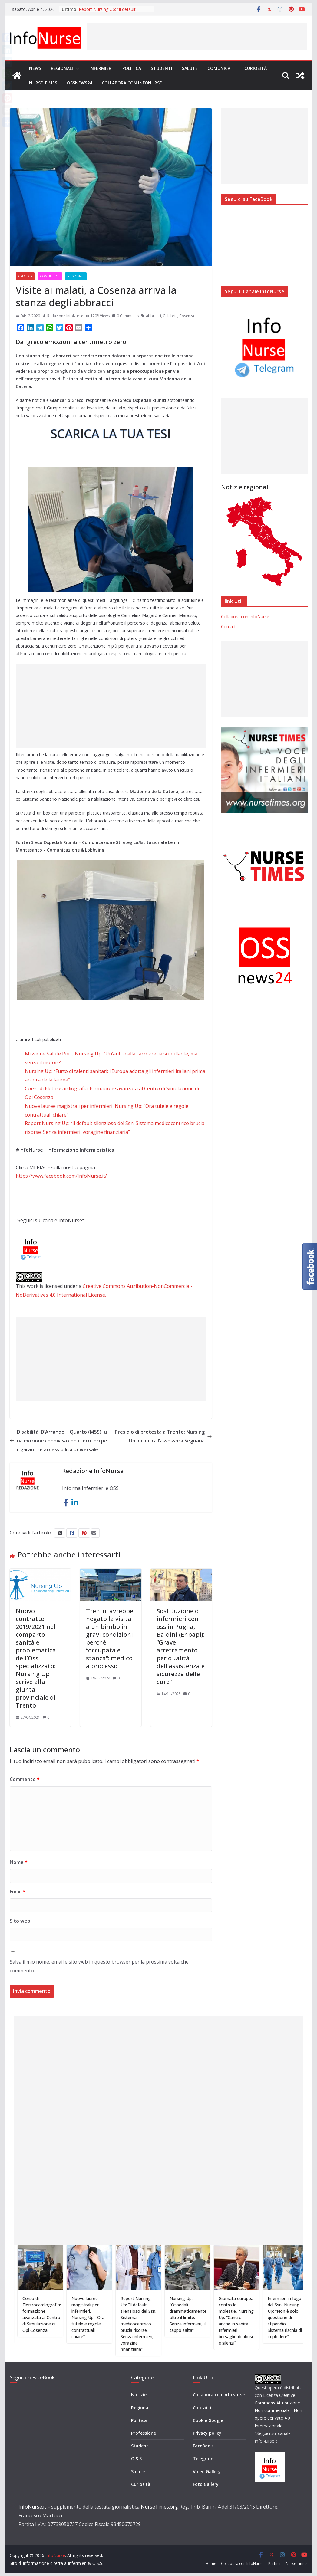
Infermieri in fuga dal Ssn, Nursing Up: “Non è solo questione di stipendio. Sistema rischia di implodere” (293, 2317)
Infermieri (101, 68)
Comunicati (221, 68)
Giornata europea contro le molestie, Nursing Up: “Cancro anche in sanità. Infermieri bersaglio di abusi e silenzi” (244, 2320)
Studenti (161, 68)
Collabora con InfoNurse (132, 83)
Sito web (20, 1921)
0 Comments (125, 315)
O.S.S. (137, 2458)
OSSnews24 (79, 83)
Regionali (62, 68)
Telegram (203, 2458)
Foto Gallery (206, 2484)
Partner (274, 2563)
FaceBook (203, 2446)
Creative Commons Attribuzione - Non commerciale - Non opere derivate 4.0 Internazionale (279, 2410)
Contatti (229, 626)
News (35, 68)
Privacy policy (207, 2433)
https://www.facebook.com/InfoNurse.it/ (61, 1176)
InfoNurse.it (32, 2506)
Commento (25, 1779)
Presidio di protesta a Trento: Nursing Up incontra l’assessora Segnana (163, 1436)
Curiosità (255, 68)
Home (211, 2563)
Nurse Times (43, 83)
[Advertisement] (197, 36)
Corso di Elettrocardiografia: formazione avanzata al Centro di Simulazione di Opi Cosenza (50, 2314)
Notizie (139, 2394)
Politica (131, 68)
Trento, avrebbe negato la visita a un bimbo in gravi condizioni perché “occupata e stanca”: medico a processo (109, 1638)
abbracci (153, 315)
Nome (19, 1862)
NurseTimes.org (159, 2506)
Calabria (25, 276)
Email (17, 1891)
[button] (76, 68)
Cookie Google (208, 2420)
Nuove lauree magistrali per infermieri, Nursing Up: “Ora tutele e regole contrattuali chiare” (96, 2317)
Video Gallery (207, 2471)
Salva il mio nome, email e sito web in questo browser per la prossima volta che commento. (99, 1966)
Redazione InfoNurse (65, 315)
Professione (143, 2433)
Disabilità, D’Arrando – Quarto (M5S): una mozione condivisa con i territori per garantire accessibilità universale (58, 1441)
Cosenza (186, 315)
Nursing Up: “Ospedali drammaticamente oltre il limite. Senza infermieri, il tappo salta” (196, 2314)
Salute (190, 68)
